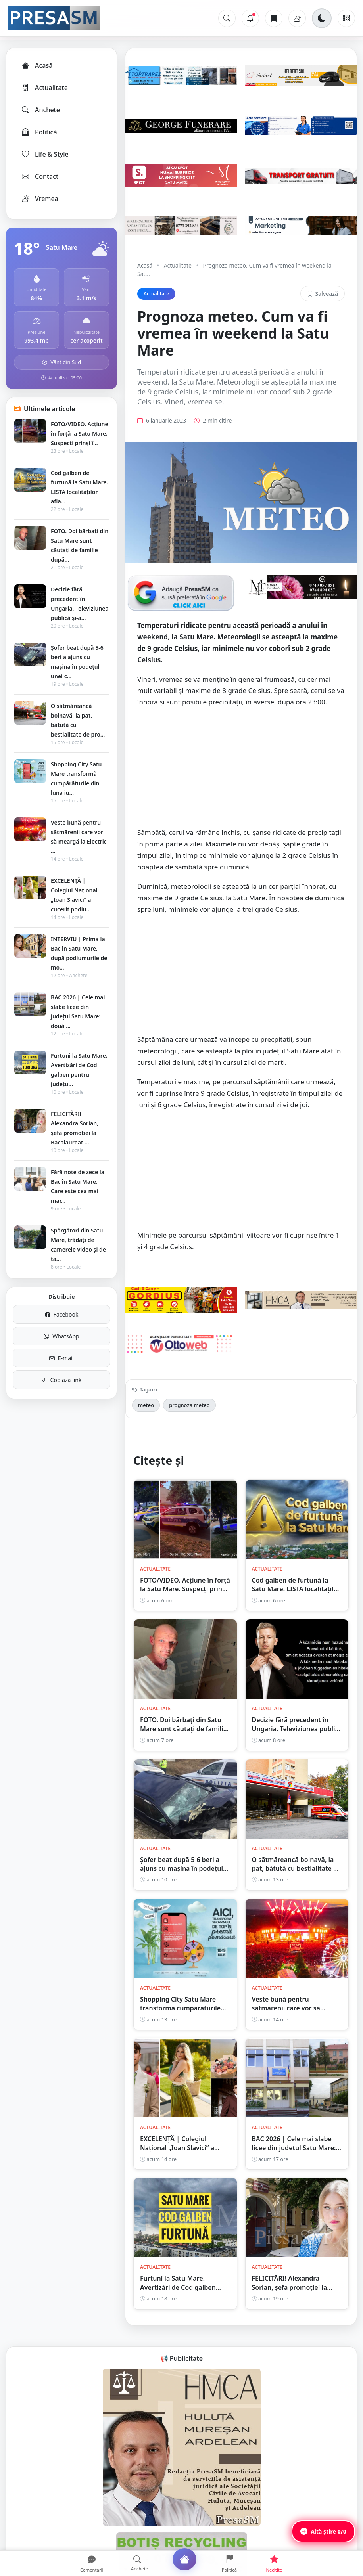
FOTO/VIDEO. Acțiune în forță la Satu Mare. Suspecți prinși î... (79, 433)
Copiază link (62, 1380)
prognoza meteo (189, 1405)
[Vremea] (297, 18)
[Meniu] (346, 18)
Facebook (62, 1314)
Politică (39, 132)
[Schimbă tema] (322, 18)
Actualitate (44, 87)
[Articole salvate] (273, 18)
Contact (39, 176)
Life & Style (45, 154)
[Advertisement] (241, 771)
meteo (146, 1405)
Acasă (36, 65)
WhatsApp (61, 1336)
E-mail (61, 1358)
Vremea (39, 198)
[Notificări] (250, 18)
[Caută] (227, 18)
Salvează (322, 293)
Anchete (40, 110)
